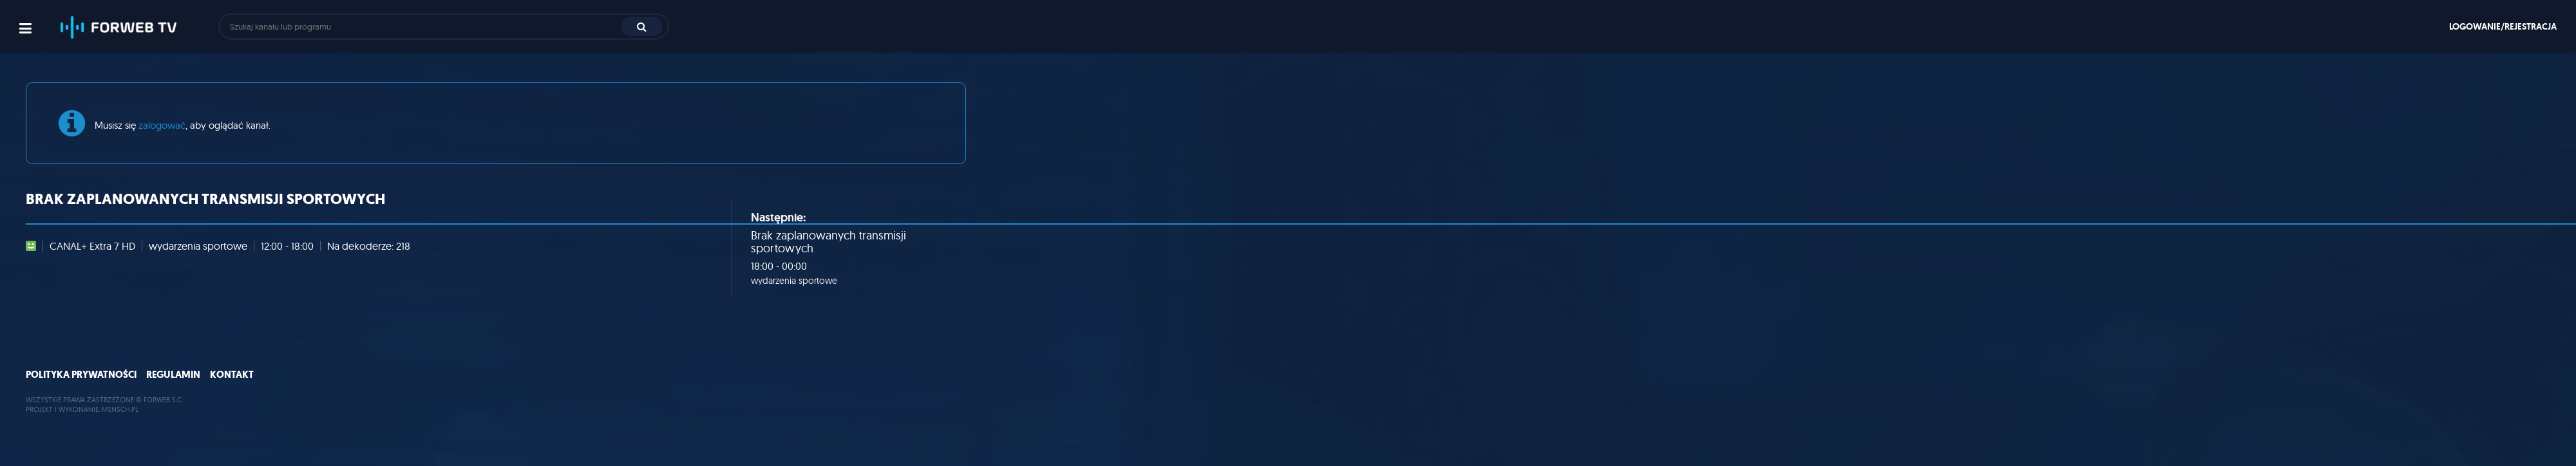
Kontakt (232, 374)
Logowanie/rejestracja (2503, 26)
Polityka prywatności (81, 374)
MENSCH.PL (120, 409)
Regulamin (173, 374)
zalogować (161, 125)
